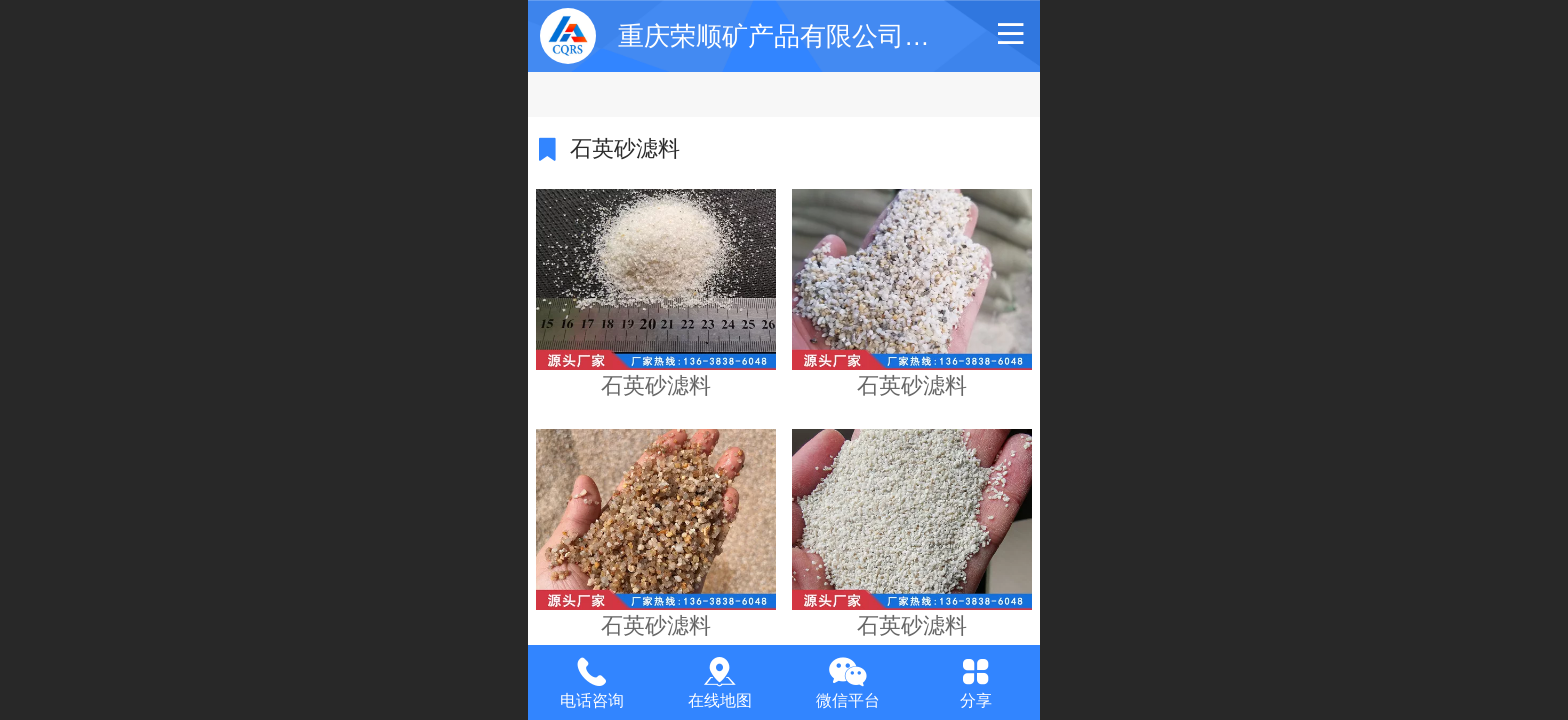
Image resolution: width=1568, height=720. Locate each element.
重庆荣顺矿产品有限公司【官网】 (813, 36)
